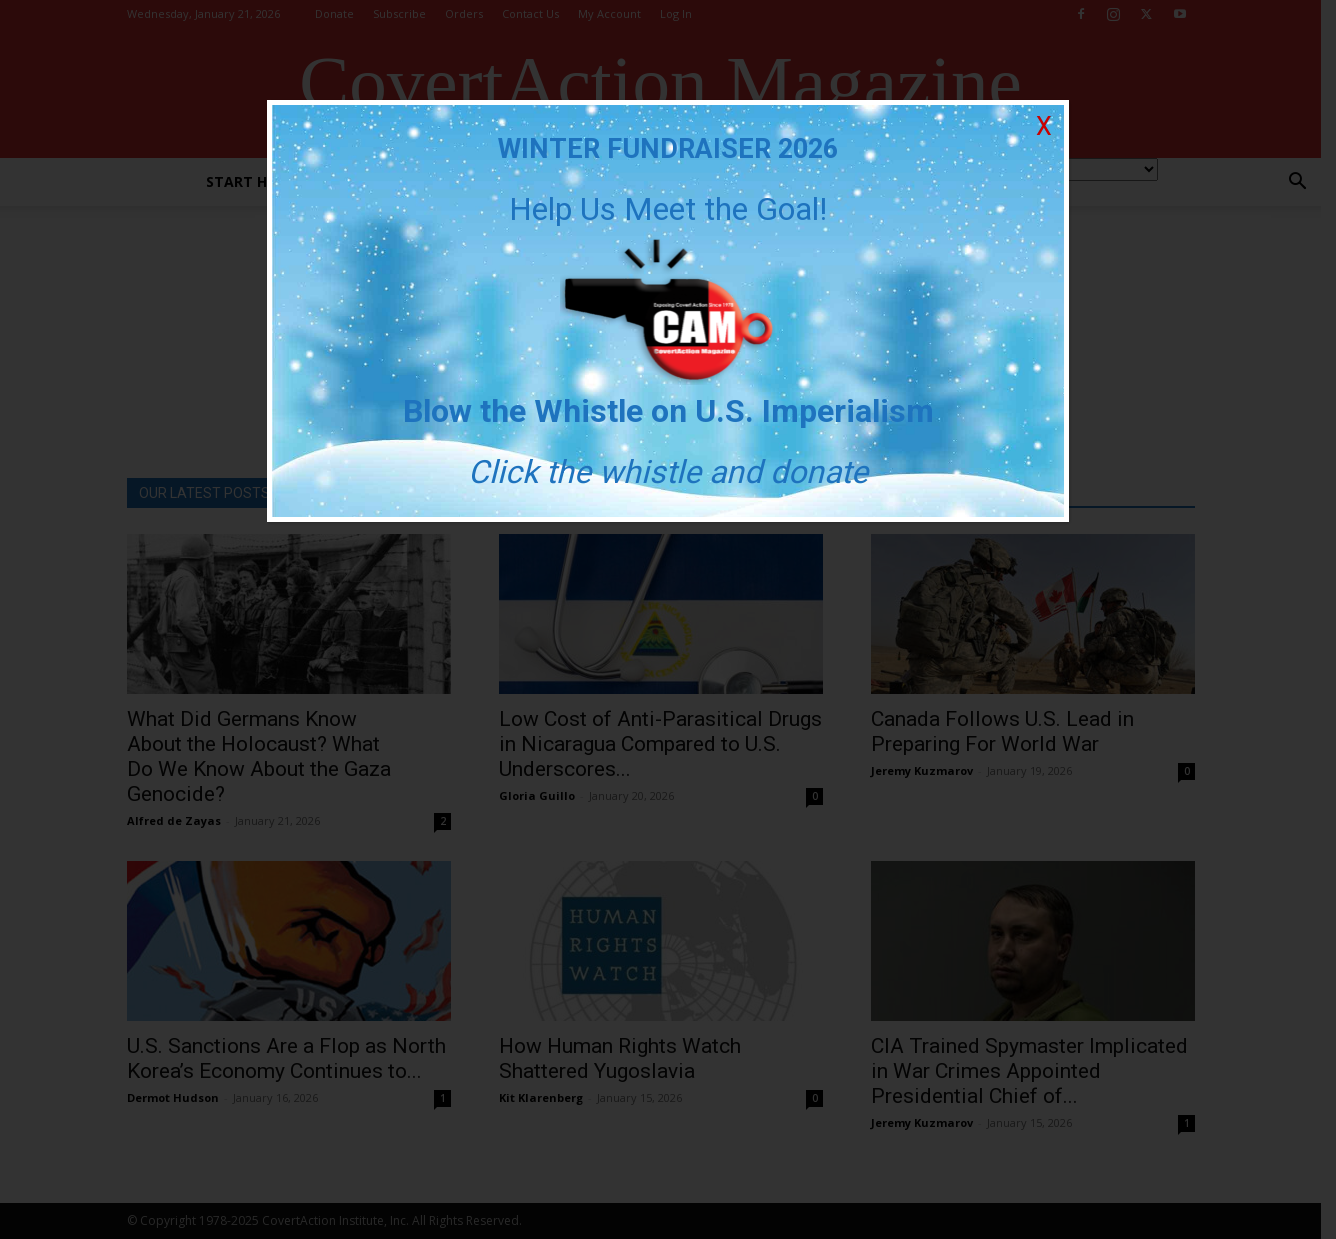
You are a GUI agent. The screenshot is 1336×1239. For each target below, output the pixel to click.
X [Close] (1044, 126)
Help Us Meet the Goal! (668, 209)
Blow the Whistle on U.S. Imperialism (668, 411)
